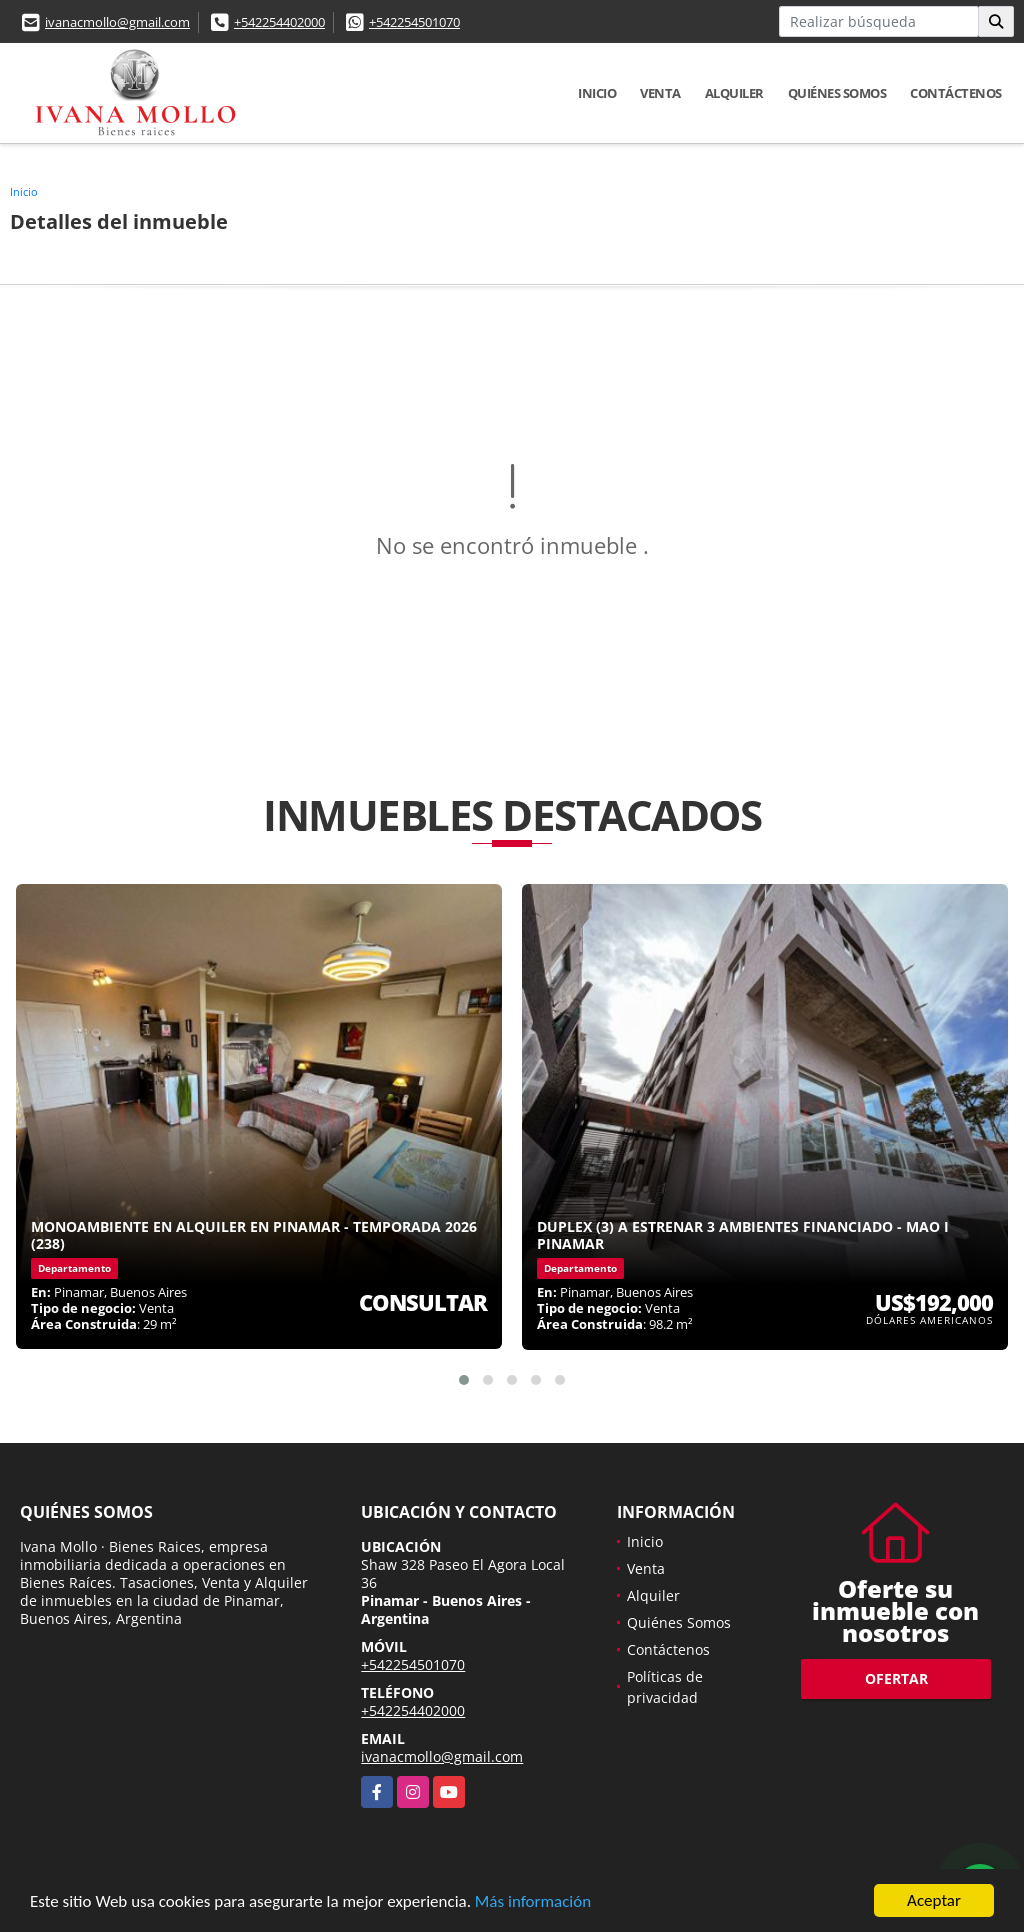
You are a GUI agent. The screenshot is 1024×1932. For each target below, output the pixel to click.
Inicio (597, 93)
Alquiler (734, 93)
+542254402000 (279, 22)
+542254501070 (414, 22)
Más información (533, 1902)
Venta (660, 93)
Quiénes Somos (837, 93)
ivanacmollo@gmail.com (117, 22)
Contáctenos (956, 93)
